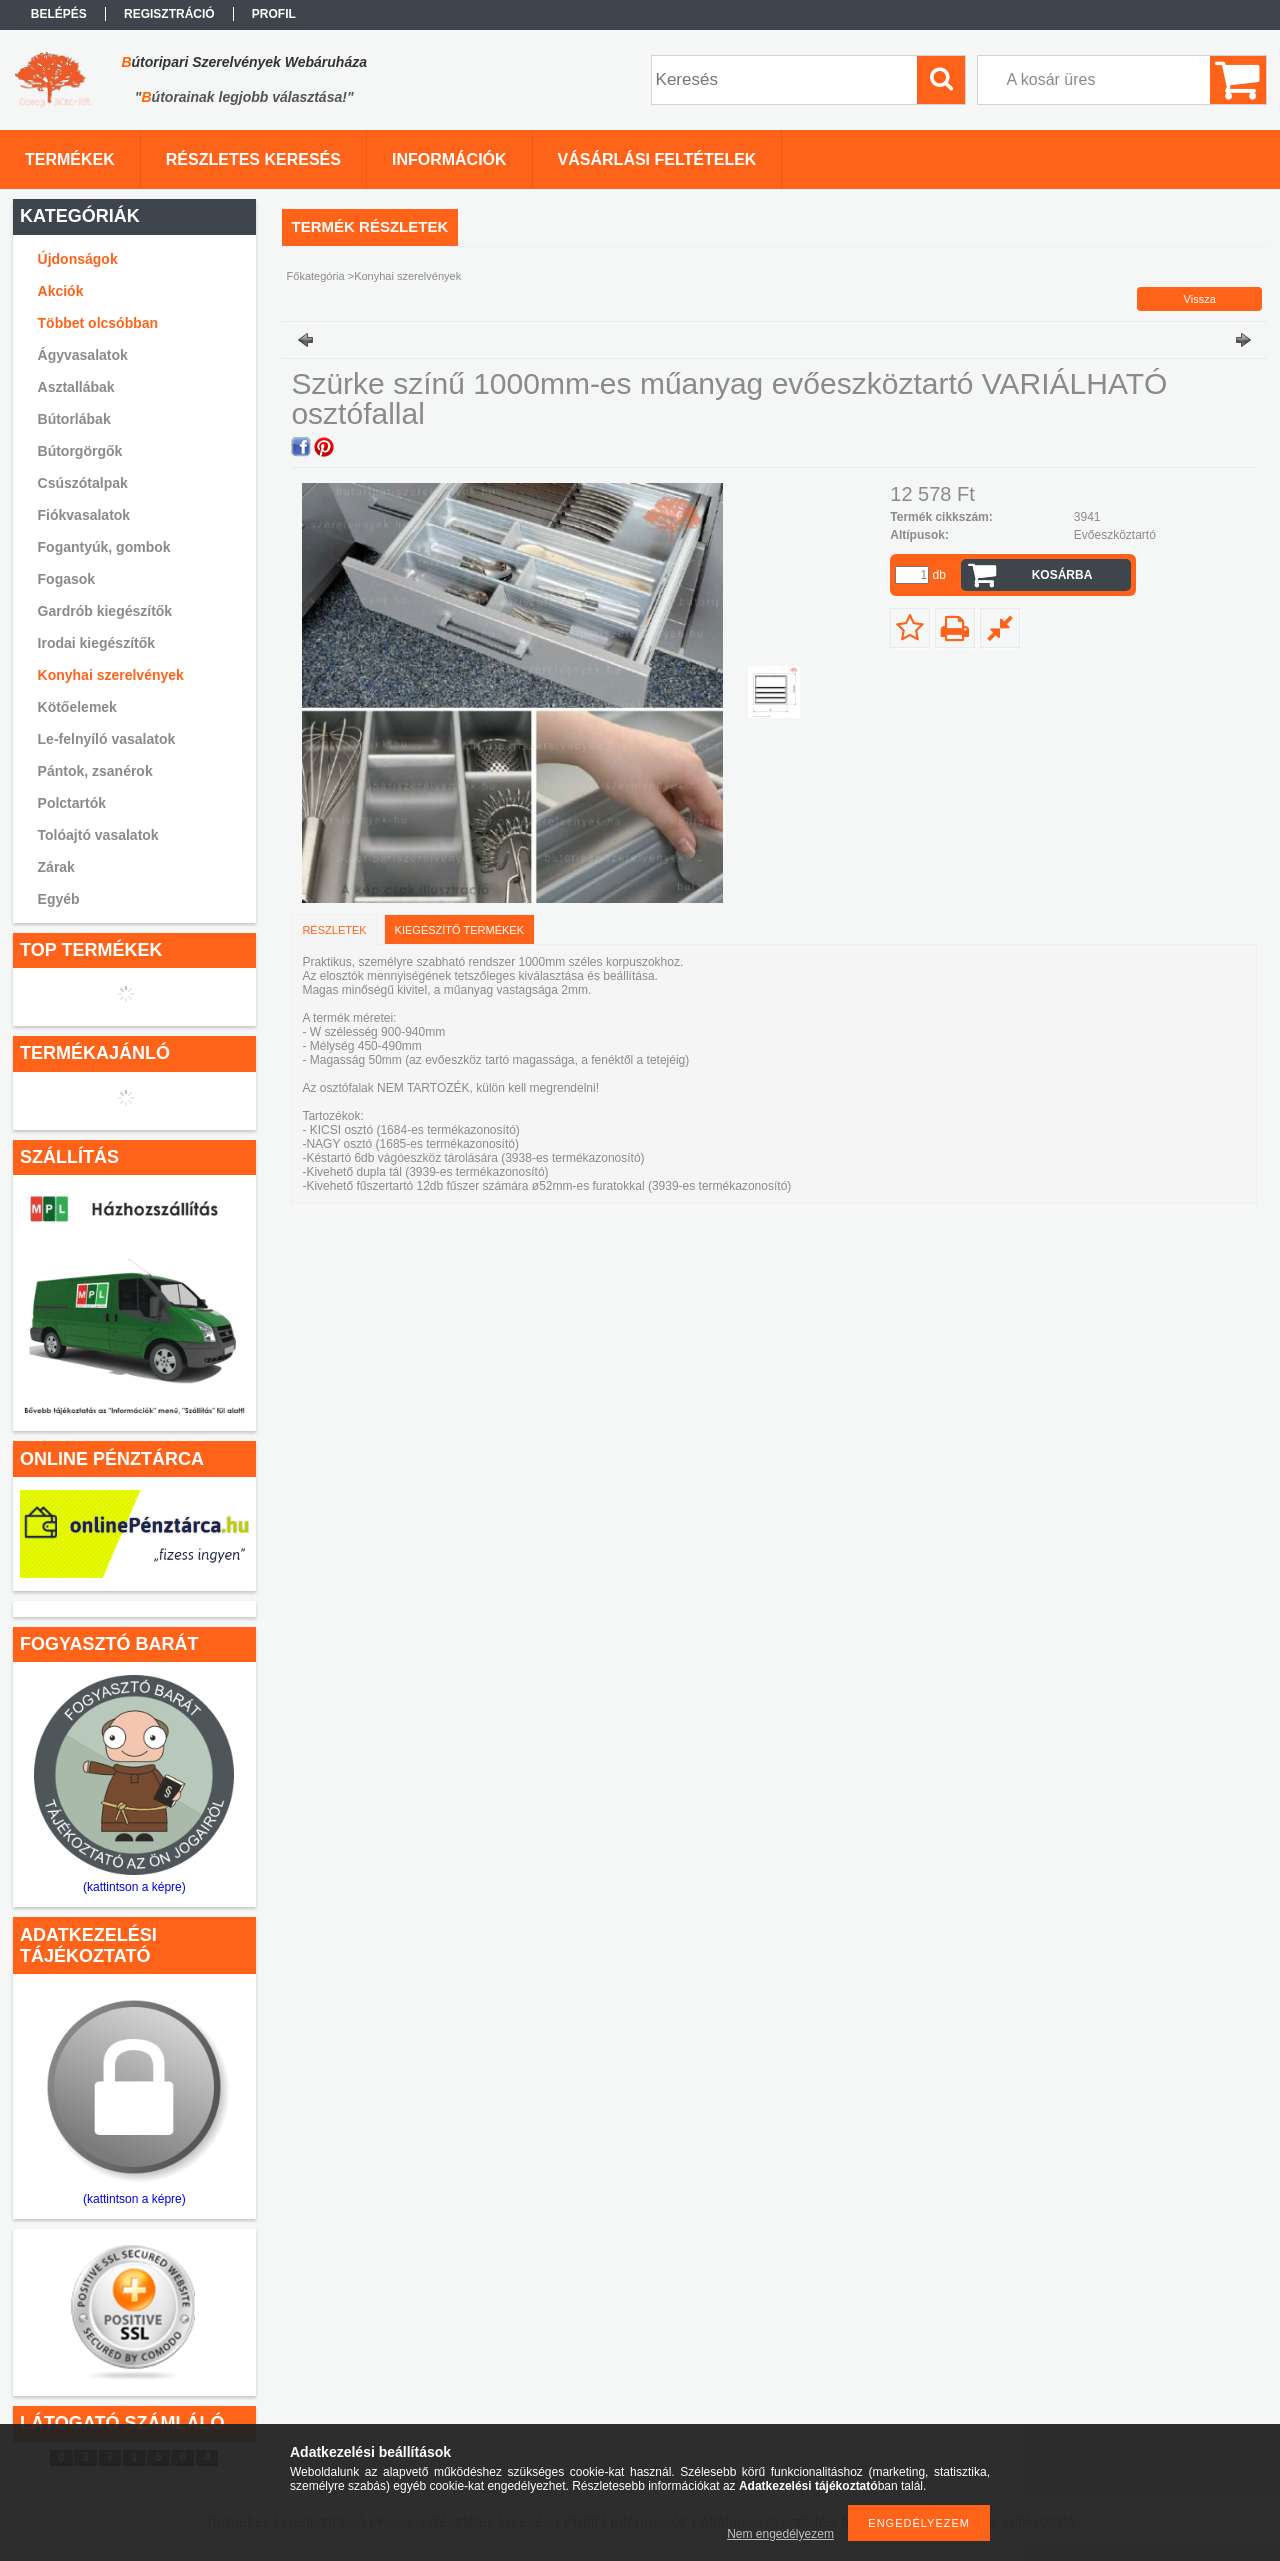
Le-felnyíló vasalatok (107, 739)
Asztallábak (76, 387)
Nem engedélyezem (780, 2534)
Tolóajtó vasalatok (98, 835)
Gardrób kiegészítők (105, 611)
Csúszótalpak (83, 483)
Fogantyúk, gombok (104, 547)
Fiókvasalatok (84, 515)
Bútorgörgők (80, 451)
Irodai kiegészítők (96, 643)
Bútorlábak (74, 419)
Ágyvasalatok (83, 355)
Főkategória (316, 276)
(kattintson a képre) (134, 1887)
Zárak (56, 867)
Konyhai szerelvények (111, 675)
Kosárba (1062, 575)
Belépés (59, 14)
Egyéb (59, 899)
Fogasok (67, 579)
